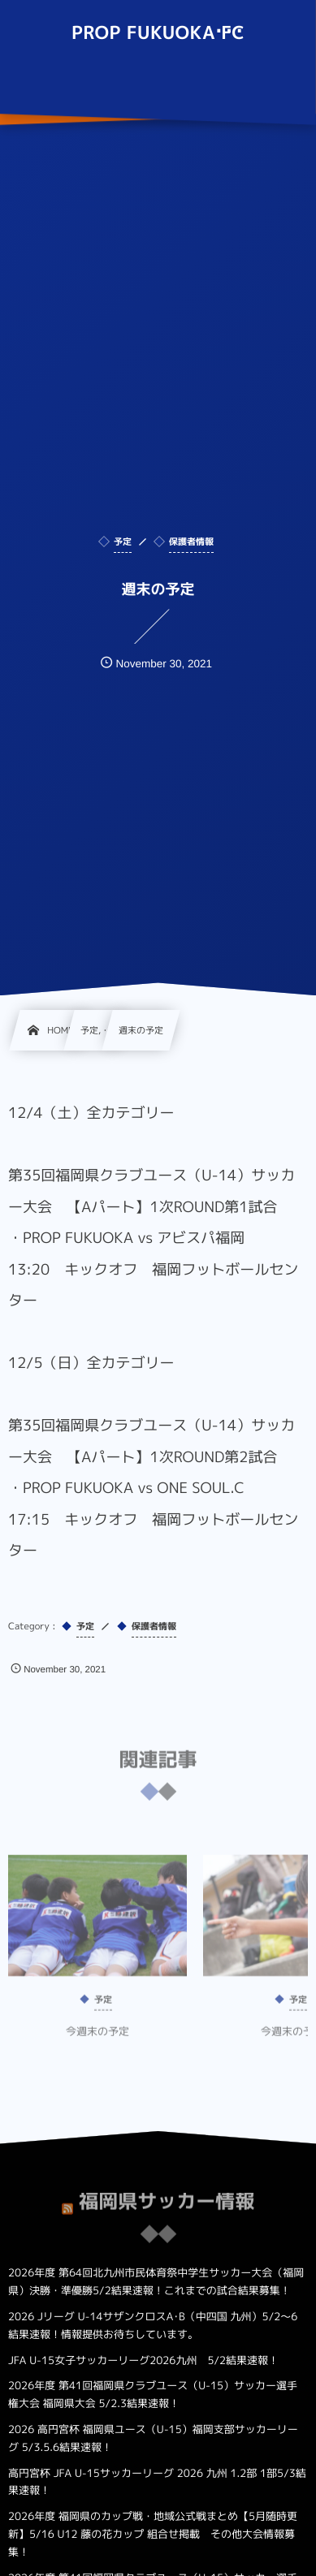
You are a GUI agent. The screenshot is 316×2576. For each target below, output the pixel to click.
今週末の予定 (97, 2040)
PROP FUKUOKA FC (158, 33)
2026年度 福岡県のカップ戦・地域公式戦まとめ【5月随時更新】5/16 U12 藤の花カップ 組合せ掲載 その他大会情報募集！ (152, 2534)
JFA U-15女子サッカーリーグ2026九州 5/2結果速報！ (143, 2361)
